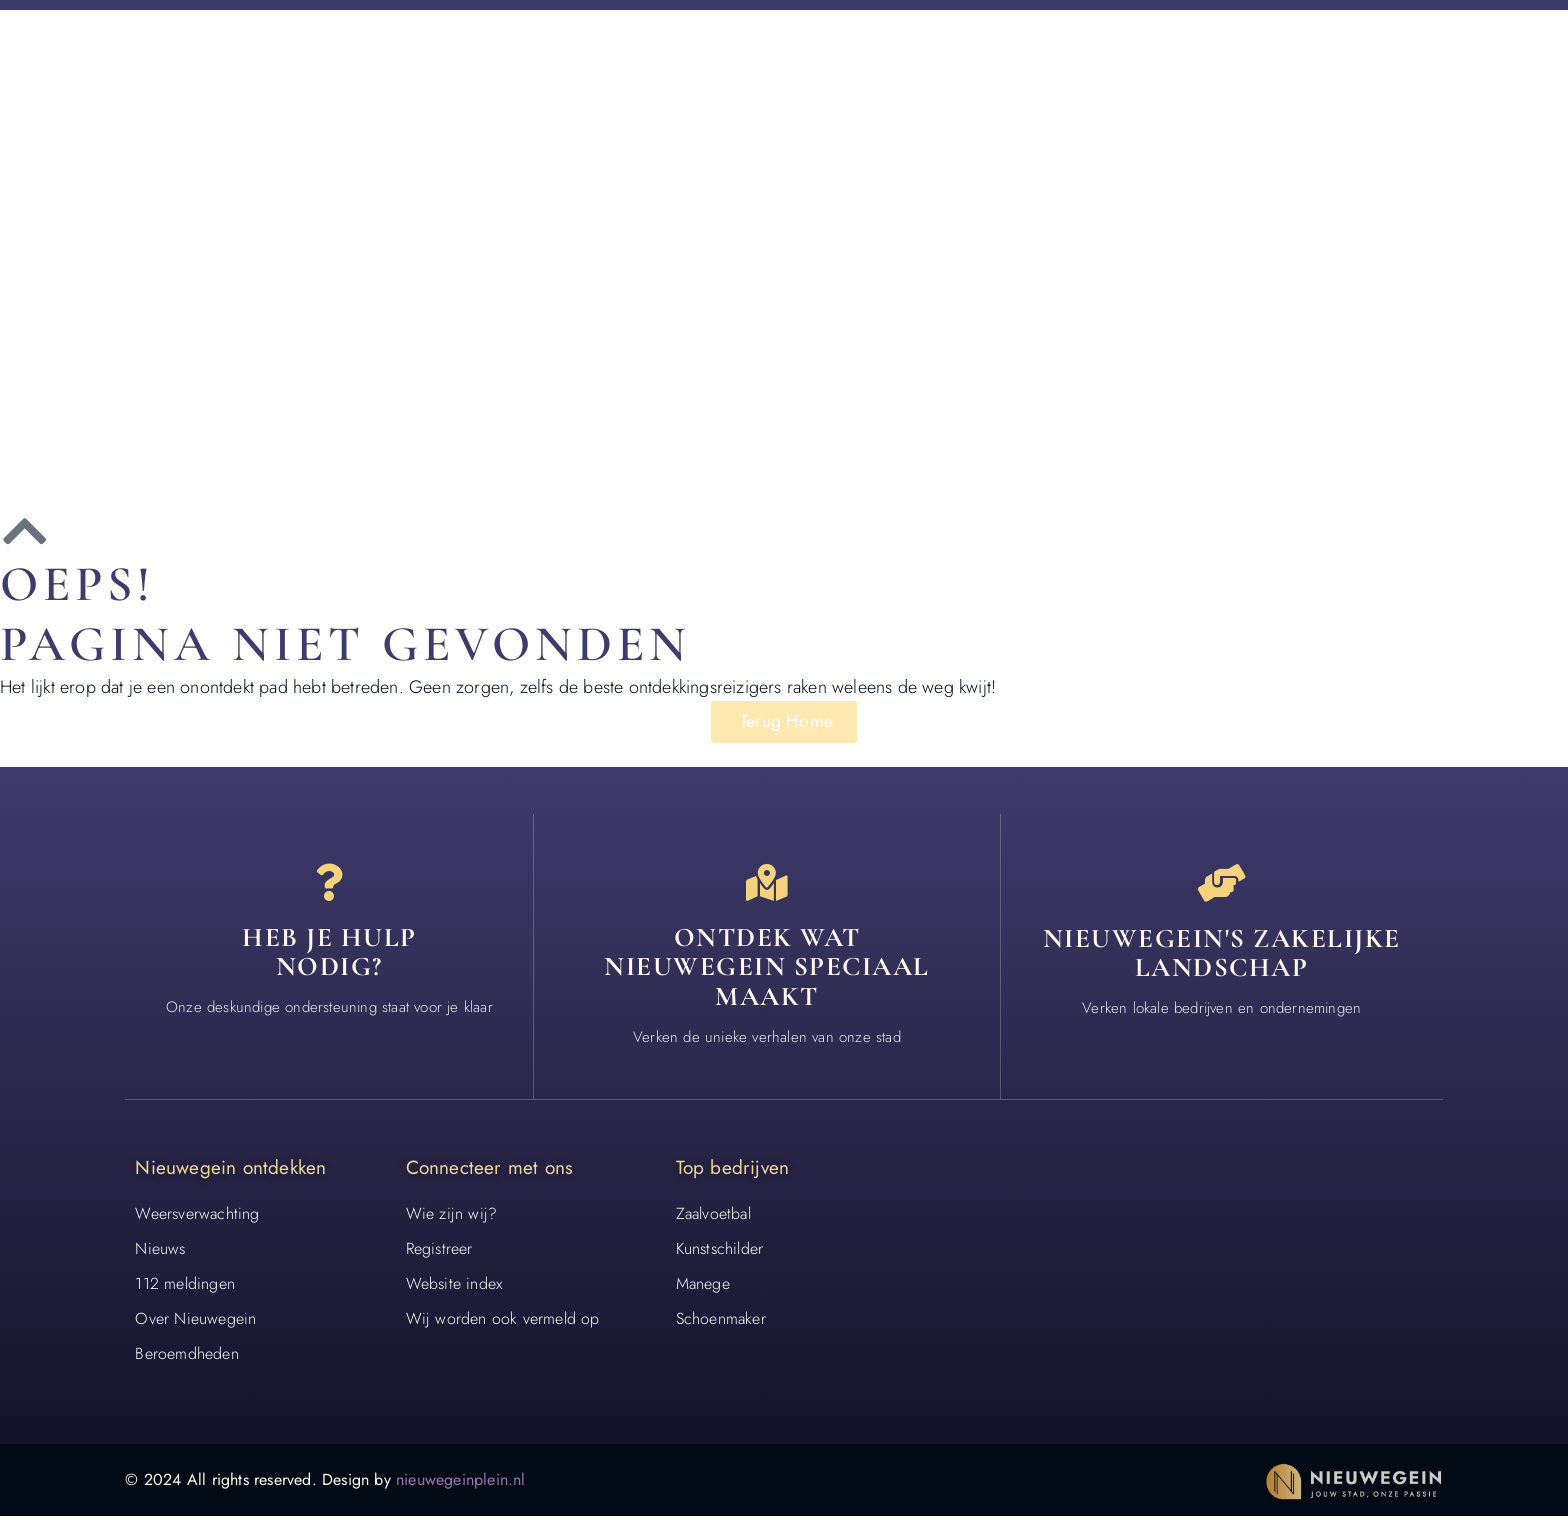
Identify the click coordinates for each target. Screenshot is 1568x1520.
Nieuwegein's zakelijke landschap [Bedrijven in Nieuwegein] (1222, 955)
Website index (454, 1286)
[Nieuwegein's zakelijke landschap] (1222, 884)
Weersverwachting (197, 1216)
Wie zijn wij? (452, 1216)
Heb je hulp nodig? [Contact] (329, 955)
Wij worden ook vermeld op (503, 1322)
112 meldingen (185, 1286)
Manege (703, 1286)
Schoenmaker (721, 1322)
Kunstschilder (720, 1251)
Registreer (439, 1251)
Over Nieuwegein (195, 1322)
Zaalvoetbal (713, 1216)
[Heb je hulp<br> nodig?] (329, 884)
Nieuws (160, 1251)
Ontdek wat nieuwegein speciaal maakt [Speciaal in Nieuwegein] (767, 970)
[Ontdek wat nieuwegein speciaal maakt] (767, 884)
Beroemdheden (186, 1357)
